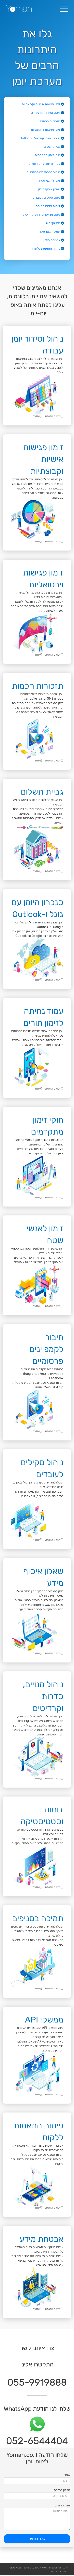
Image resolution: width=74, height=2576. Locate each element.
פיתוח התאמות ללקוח (48, 248)
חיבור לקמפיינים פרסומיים (45, 172)
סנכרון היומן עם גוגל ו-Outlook (42, 138)
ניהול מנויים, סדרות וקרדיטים (43, 214)
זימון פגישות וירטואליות (47, 130)
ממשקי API (55, 223)
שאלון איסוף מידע (51, 189)
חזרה (37, 416)
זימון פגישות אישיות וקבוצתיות (43, 104)
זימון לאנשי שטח (51, 181)
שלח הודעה (37, 2539)
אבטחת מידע (53, 240)
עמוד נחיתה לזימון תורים (46, 164)
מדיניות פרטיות (58, 2571)
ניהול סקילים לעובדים (48, 197)
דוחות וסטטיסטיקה (50, 206)
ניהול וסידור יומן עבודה (47, 113)
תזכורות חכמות (52, 121)
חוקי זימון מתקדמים (49, 155)
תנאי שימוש (15, 2567)
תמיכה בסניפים (52, 232)
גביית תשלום (54, 146)
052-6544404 (37, 2441)
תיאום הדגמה (54, 416)
